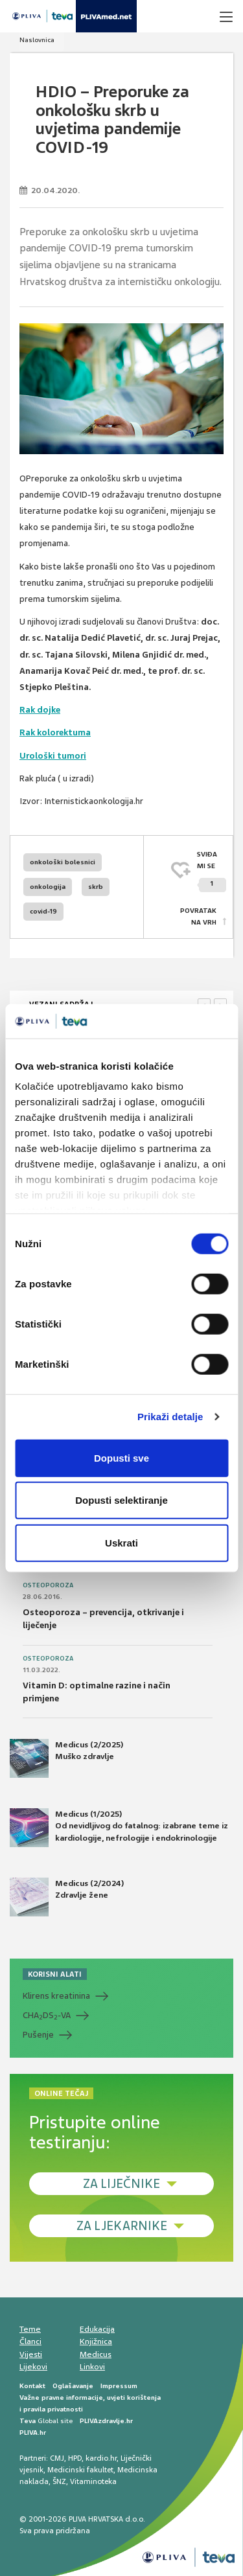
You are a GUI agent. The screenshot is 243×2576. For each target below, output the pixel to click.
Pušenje (38, 2034)
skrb (95, 886)
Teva (27, 2421)
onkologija (47, 886)
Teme (30, 2329)
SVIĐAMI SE (211, 871)
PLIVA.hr (32, 2432)
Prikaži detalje (170, 1416)
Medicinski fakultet (80, 2469)
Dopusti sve (121, 1457)
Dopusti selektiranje (121, 1500)
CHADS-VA (47, 2015)
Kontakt (32, 2386)
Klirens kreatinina (56, 1995)
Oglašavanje (72, 2386)
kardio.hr (101, 2458)
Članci (30, 2341)
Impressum (118, 2386)
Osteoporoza (48, 1585)
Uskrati (121, 1542)
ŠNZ (59, 2481)
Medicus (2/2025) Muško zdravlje (66, 1758)
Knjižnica (96, 2341)
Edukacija (97, 2329)
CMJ (57, 2458)
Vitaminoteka (93, 2481)
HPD (75, 2458)
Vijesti (30, 2354)
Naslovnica (36, 40)
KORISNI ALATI (55, 1974)
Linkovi (92, 2367)
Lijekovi (33, 2367)
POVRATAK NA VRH (198, 916)
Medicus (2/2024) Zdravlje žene (67, 1897)
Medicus (95, 2354)
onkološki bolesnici (62, 862)
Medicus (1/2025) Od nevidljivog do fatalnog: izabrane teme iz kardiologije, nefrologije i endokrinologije (119, 1827)
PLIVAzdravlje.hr (106, 2421)
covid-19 (43, 911)
